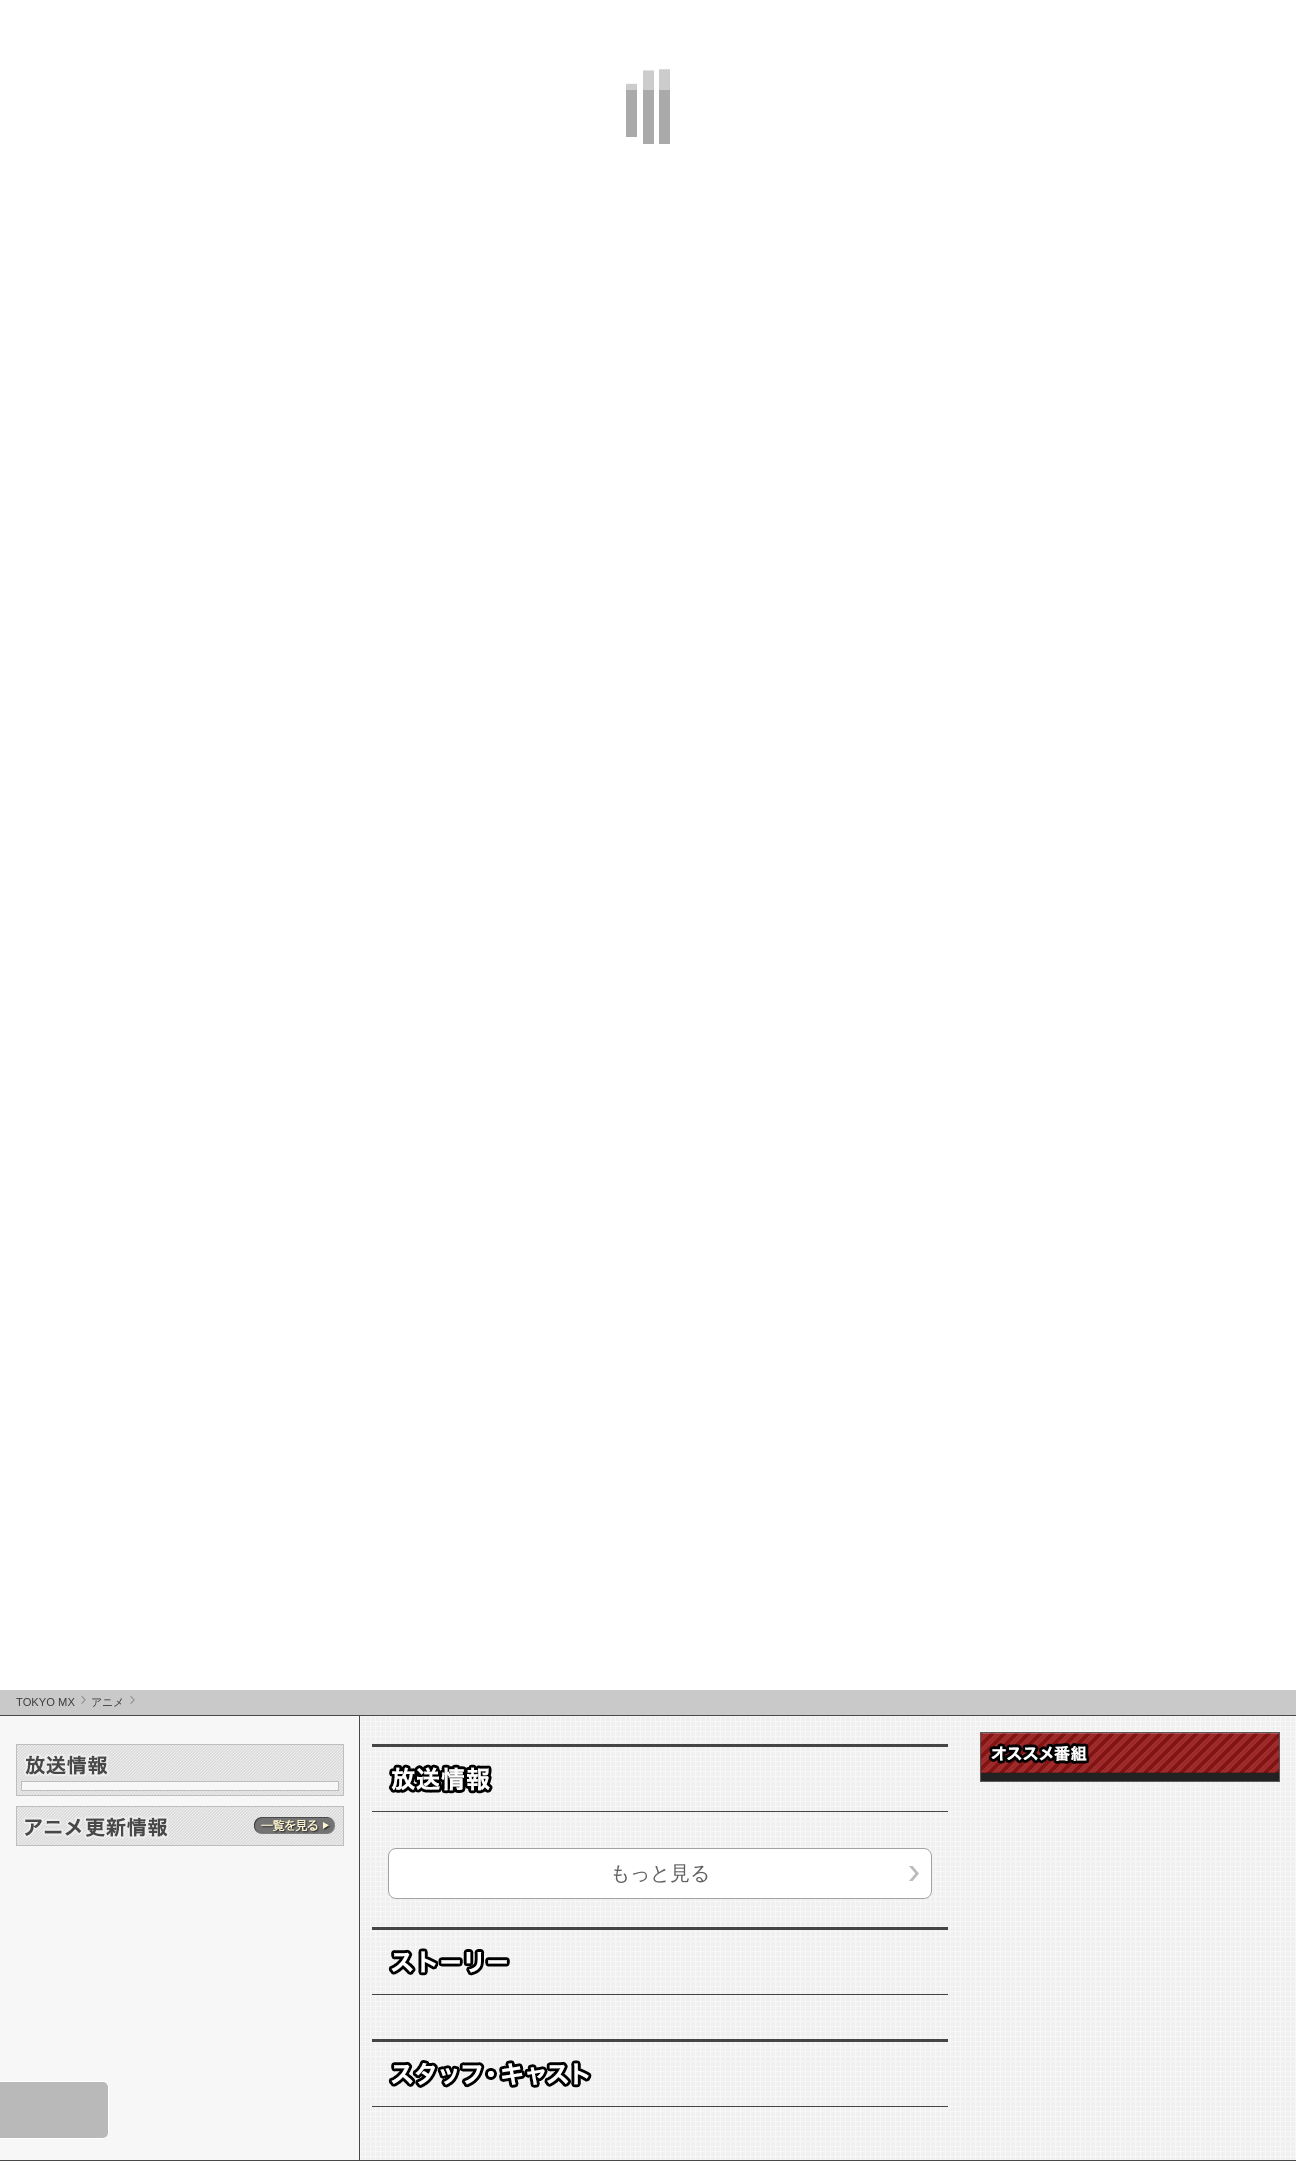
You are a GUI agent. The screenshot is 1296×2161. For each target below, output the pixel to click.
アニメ (107, 1702)
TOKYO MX (45, 1702)
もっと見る (660, 1873)
